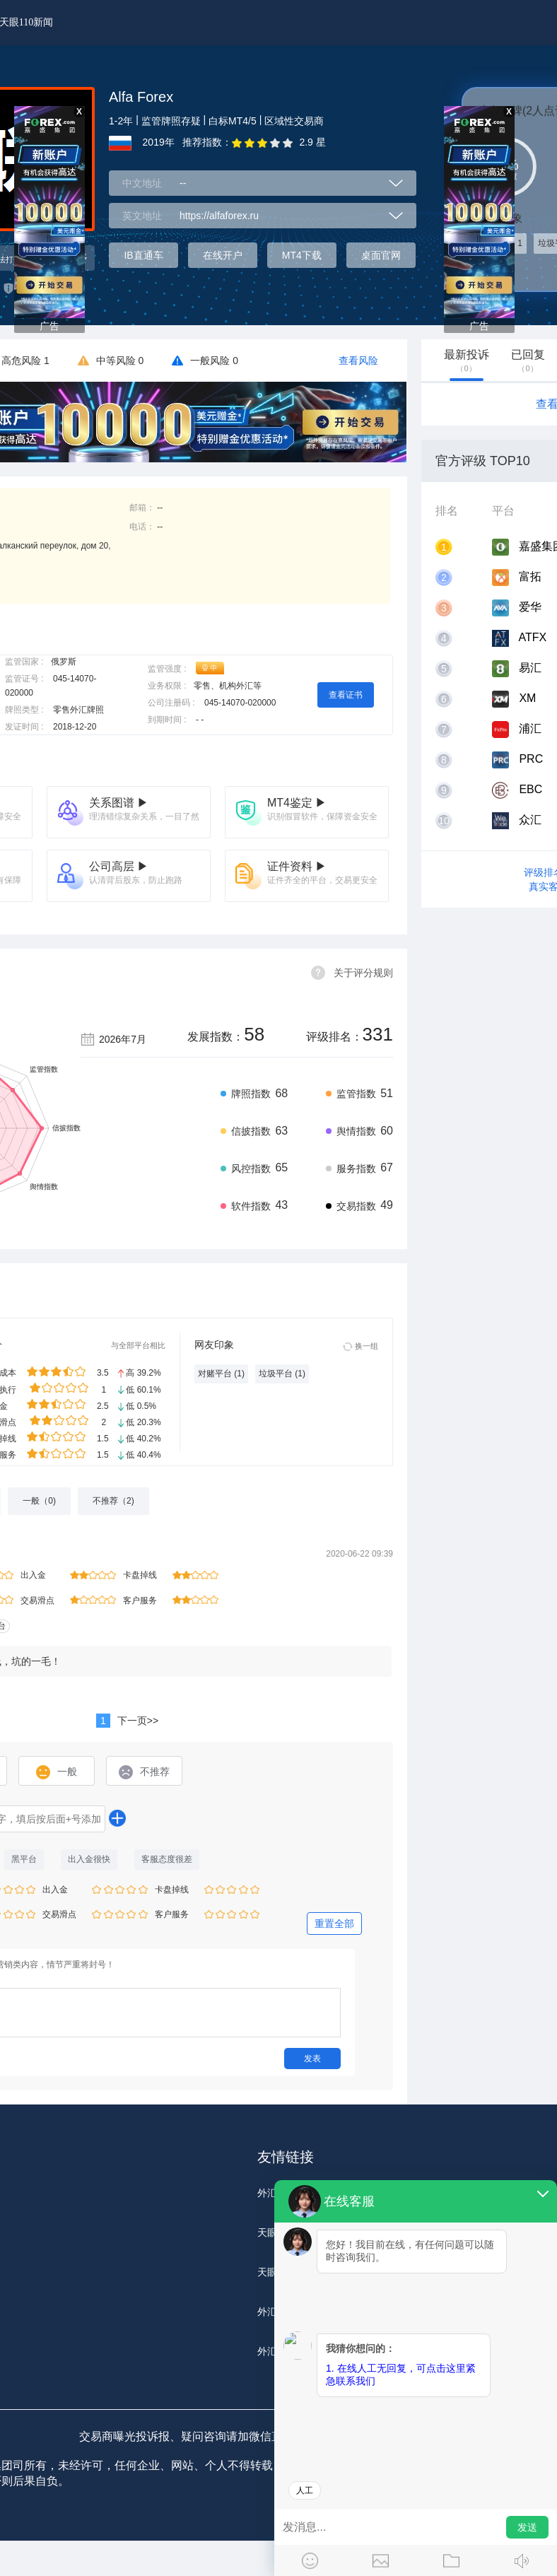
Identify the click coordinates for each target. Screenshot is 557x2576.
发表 (312, 2058)
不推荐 (144, 1772)
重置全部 (334, 1923)
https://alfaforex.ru (219, 215)
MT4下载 (302, 255)
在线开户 (222, 255)
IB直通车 (143, 255)
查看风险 (358, 360)
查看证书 (346, 695)
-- (183, 183)
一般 (56, 1772)
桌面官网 (381, 255)
